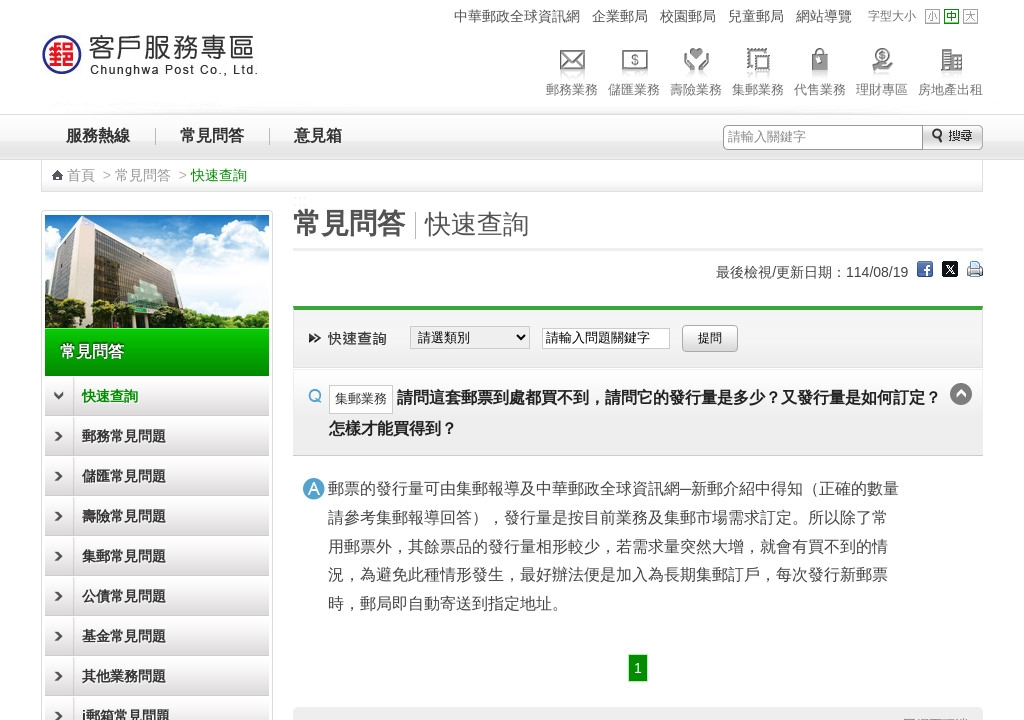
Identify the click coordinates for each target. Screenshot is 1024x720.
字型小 (932, 16)
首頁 (81, 175)
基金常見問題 (124, 636)
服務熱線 (98, 135)
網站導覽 (824, 16)
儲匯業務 (634, 69)
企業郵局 (620, 16)
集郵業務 (758, 69)
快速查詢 (110, 396)
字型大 (970, 16)
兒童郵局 (756, 16)
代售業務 (820, 69)
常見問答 (212, 135)
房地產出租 (950, 69)
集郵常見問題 (124, 556)
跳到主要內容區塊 (10, 10)
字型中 (951, 16)
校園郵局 (688, 16)
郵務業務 (572, 69)
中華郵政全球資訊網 (517, 16)
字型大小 (892, 16)
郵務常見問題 (124, 436)
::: (435, 15)
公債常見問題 (124, 596)
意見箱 (318, 135)
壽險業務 (696, 69)
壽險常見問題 (124, 516)
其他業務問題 (124, 676)
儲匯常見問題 (124, 476)
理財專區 (882, 69)
